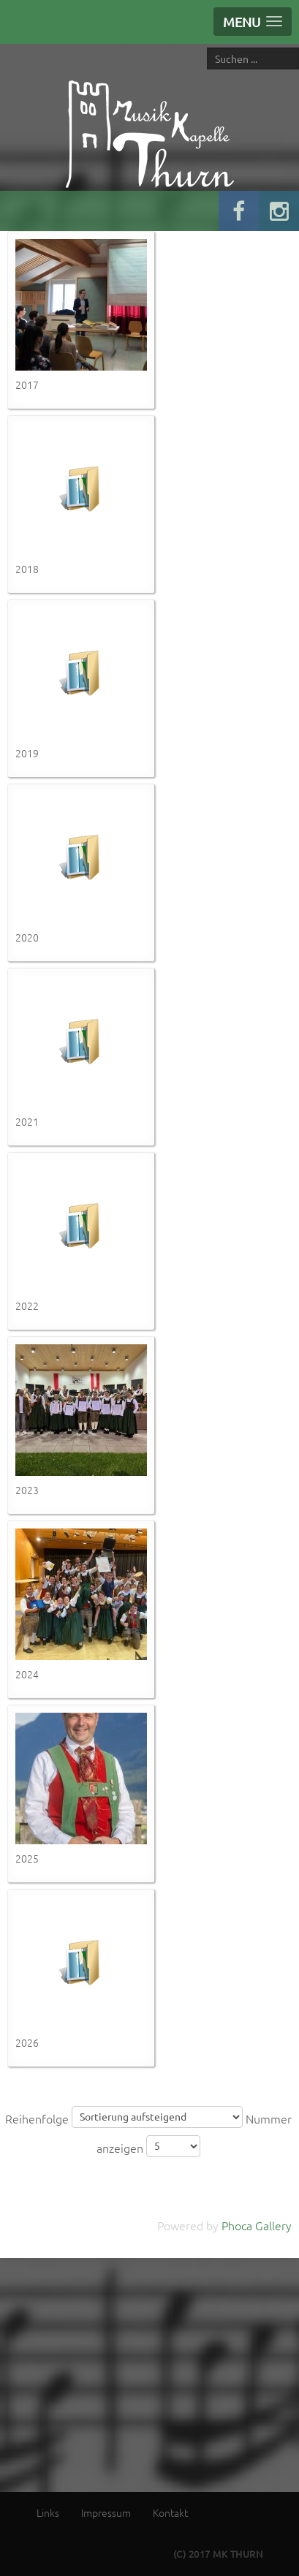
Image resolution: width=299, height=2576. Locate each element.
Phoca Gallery (257, 2225)
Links (48, 2512)
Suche (207, 47)
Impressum (106, 2512)
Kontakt (170, 2512)
